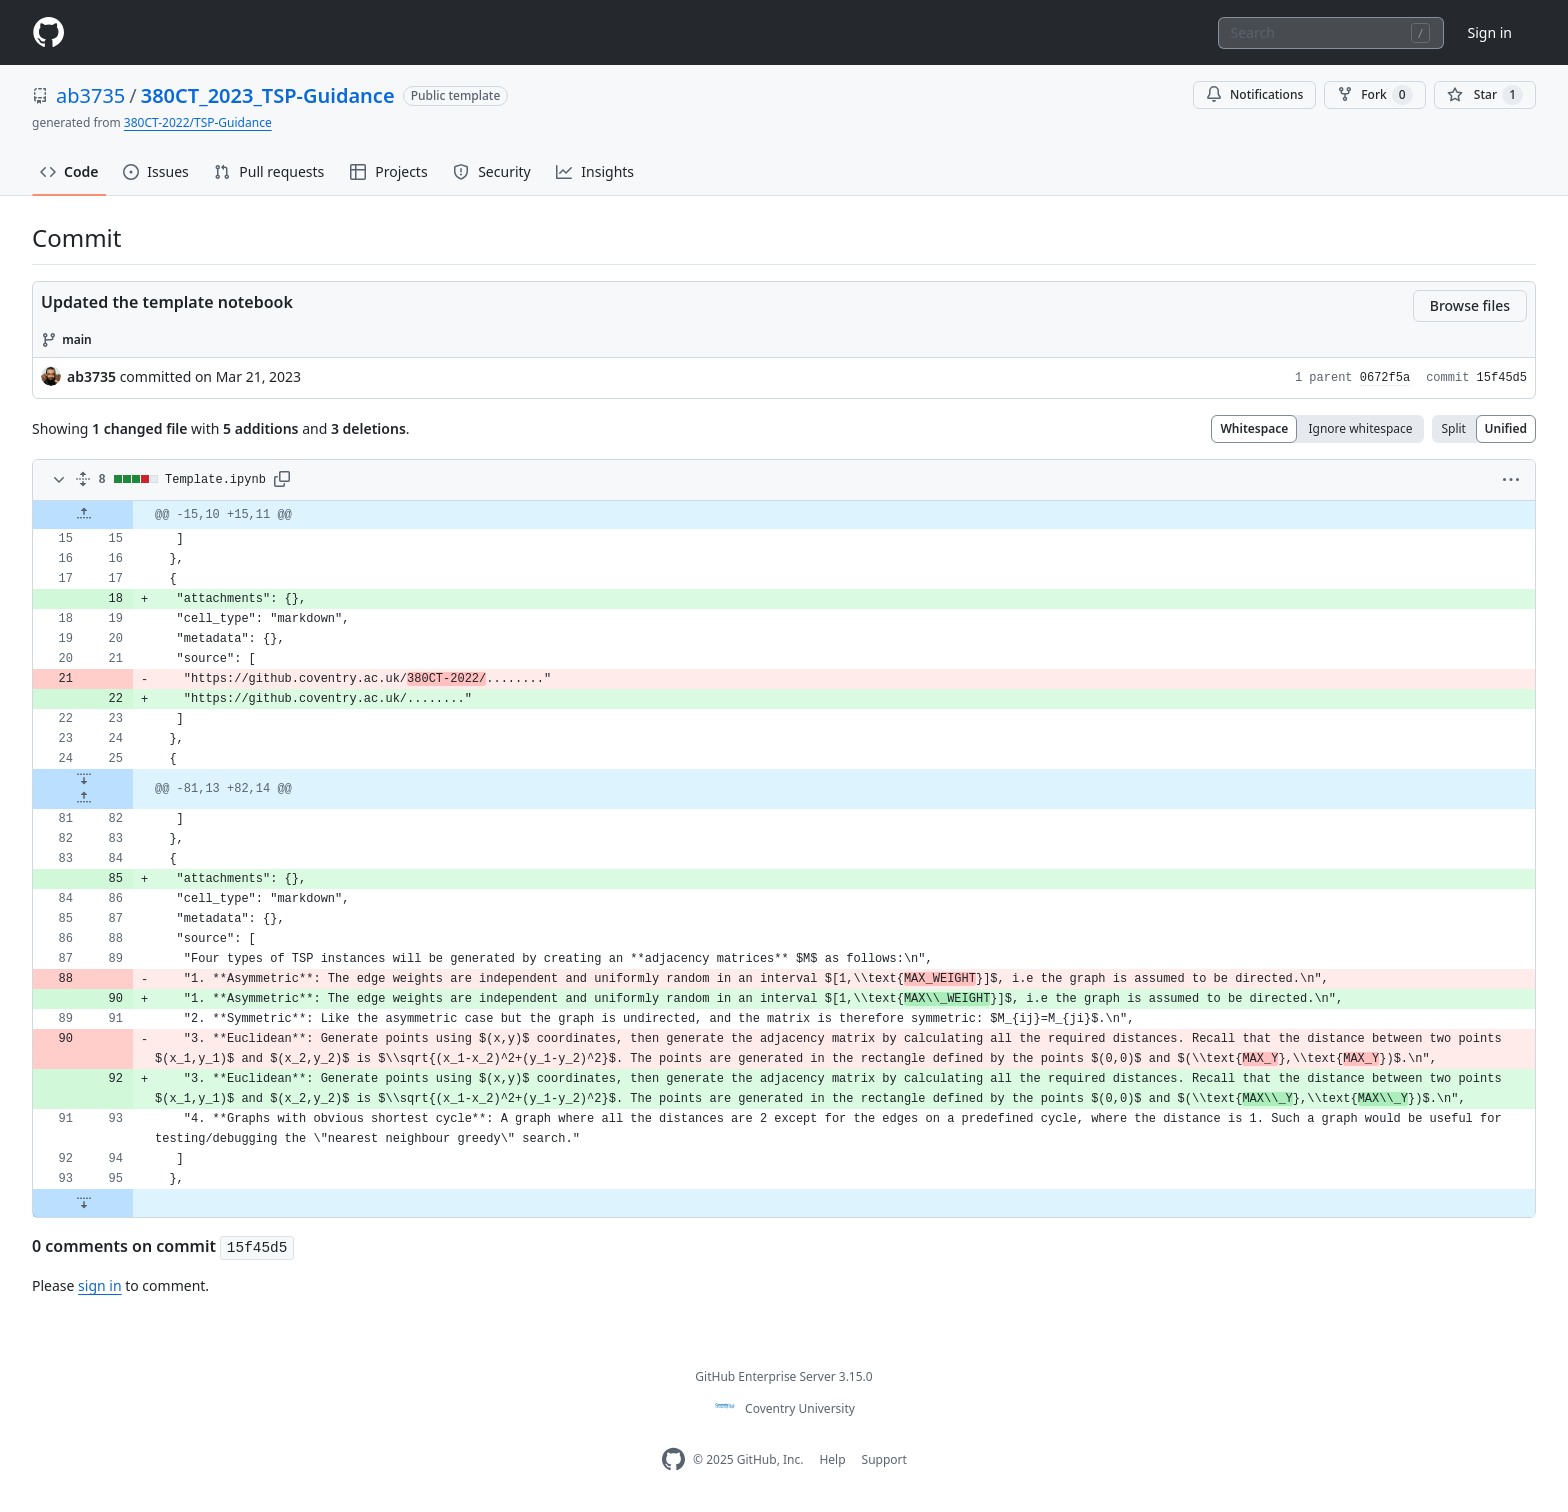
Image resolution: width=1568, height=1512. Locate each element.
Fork (1374, 95)
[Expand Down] (83, 779)
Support (884, 1459)
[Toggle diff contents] (57, 480)
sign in (99, 1285)
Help (832, 1459)
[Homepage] (48, 32)
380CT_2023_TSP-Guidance (268, 95)
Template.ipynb (215, 480)
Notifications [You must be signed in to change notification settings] (1254, 94)
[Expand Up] (83, 515)
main (77, 339)
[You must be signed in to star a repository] (1485, 95)
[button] (282, 480)
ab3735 (90, 95)
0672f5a (1385, 378)
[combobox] (1331, 33)
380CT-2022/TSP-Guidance (198, 122)
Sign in (1490, 32)
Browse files (1470, 305)
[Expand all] (83, 480)
